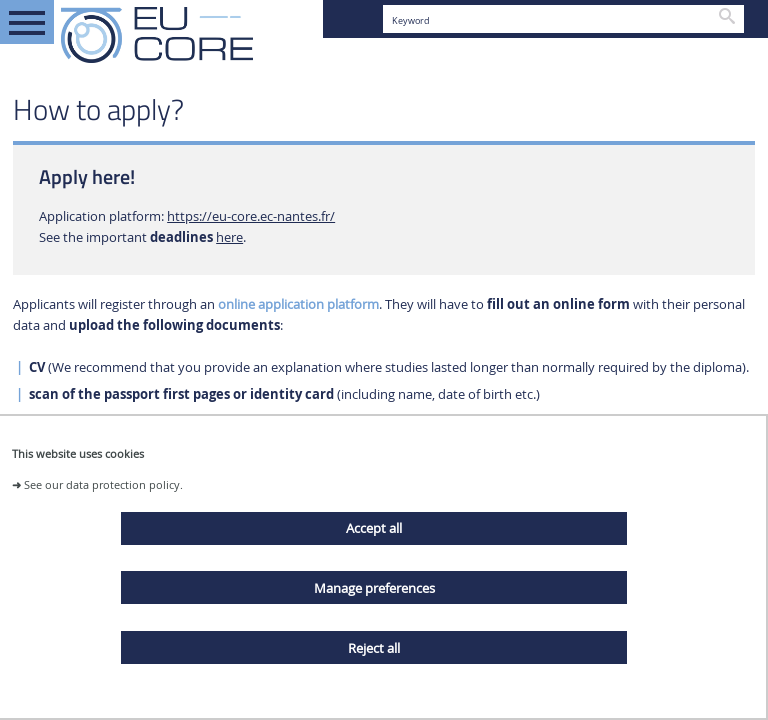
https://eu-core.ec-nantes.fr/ (251, 216)
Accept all (374, 528)
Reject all (374, 648)
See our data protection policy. (103, 484)
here (229, 237)
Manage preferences (374, 588)
